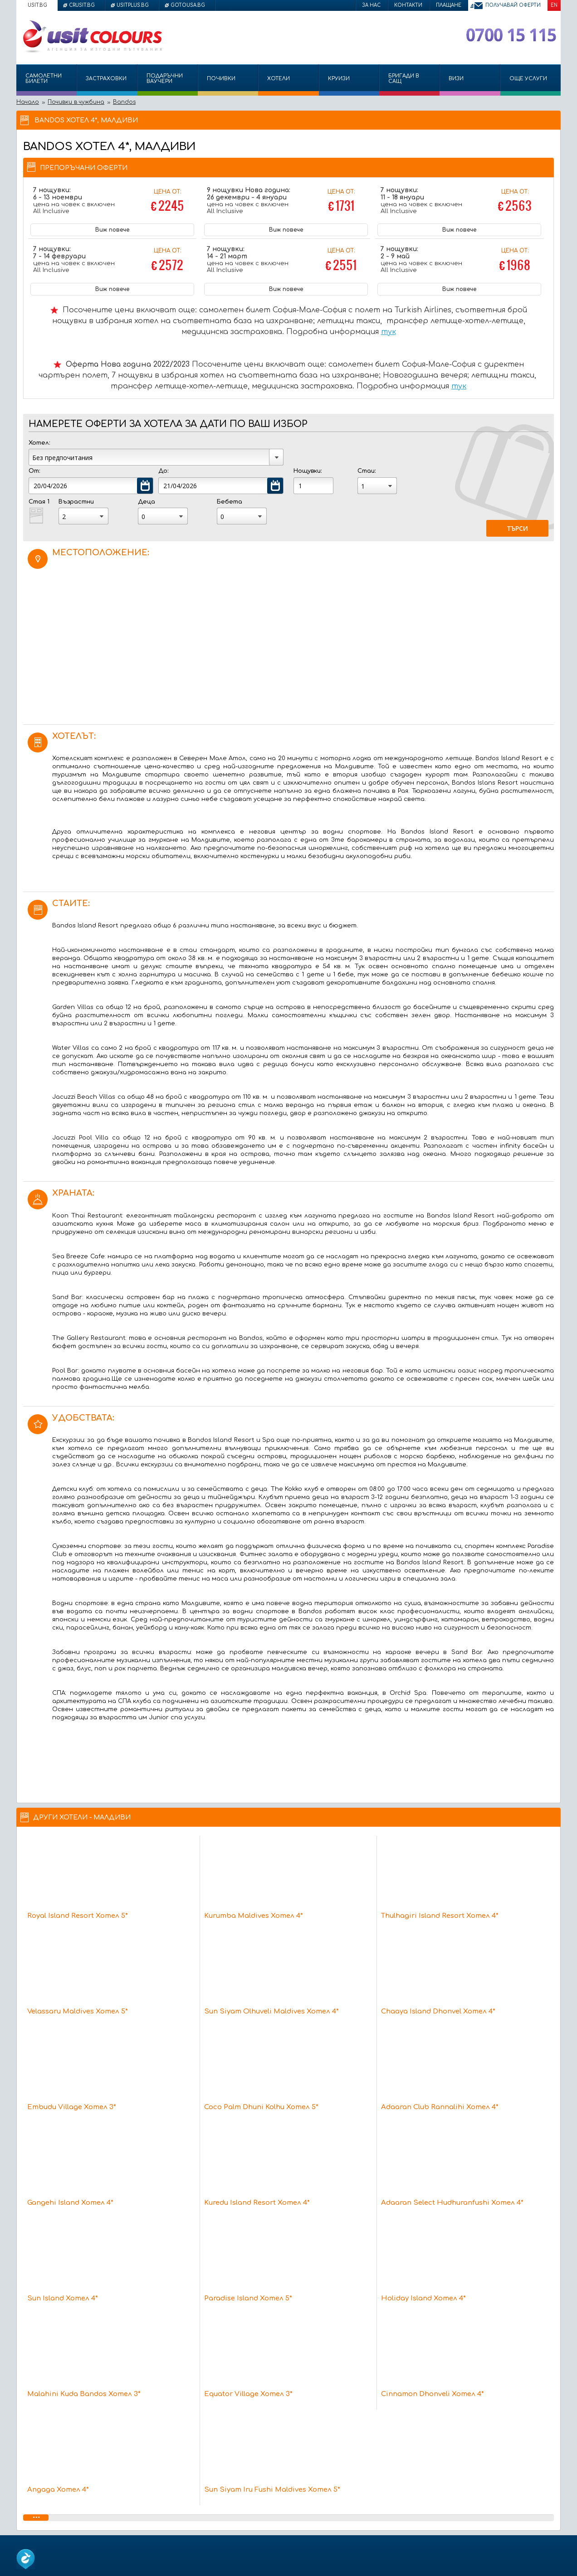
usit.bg (37, 5)
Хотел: (39, 443)
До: (163, 471)
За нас (371, 5)
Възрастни (76, 502)
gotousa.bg (188, 5)
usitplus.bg (133, 5)
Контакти (408, 5)
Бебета (229, 502)
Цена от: (167, 202)
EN (554, 5)
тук (388, 332)
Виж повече (112, 230)
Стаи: (366, 471)
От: (34, 471)
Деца (146, 502)
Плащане (448, 5)
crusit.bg (82, 5)
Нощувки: (307, 471)
